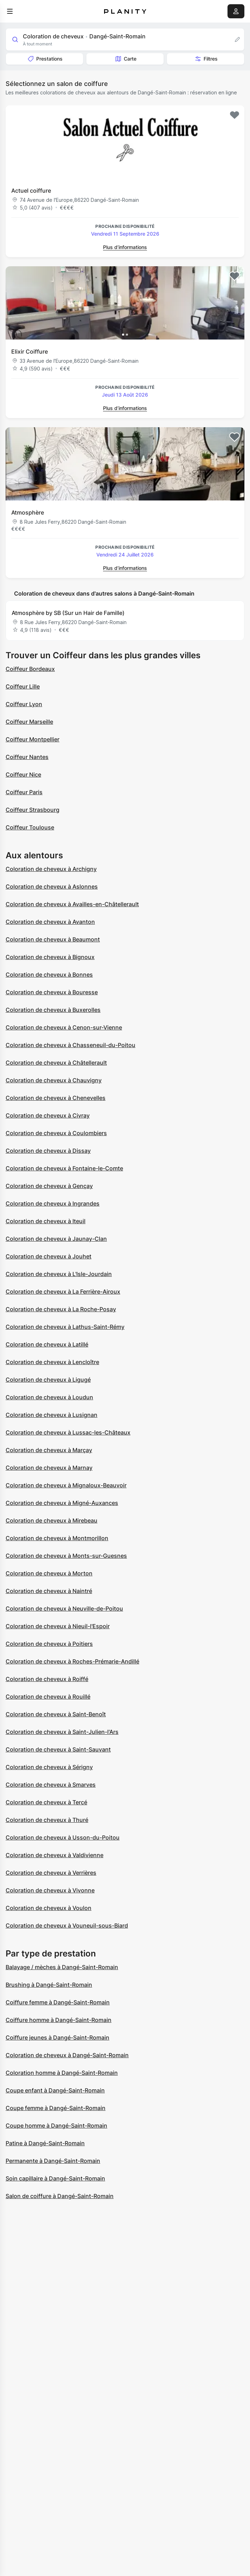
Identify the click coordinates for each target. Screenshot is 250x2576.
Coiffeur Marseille (29, 721)
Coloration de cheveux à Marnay (49, 1467)
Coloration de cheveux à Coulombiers (56, 1133)
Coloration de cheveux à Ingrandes (53, 1203)
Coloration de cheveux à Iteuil (45, 1221)
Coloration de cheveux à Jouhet (48, 1256)
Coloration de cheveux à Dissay (48, 1150)
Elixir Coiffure (29, 351)
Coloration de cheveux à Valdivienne (54, 1855)
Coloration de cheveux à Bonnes (49, 974)
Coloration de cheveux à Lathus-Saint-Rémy (65, 1326)
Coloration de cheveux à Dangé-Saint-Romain (67, 2055)
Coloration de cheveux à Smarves (51, 1784)
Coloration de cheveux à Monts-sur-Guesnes (66, 1555)
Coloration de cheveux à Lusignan (51, 1414)
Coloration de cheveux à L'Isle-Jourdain (59, 1273)
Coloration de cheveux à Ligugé (48, 1379)
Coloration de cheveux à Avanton (50, 921)
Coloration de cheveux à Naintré (49, 1590)
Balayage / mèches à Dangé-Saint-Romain (62, 1967)
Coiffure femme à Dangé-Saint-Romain (58, 2002)
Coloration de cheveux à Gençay (49, 1185)
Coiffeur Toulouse (30, 827)
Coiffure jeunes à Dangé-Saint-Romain (57, 2037)
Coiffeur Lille (23, 686)
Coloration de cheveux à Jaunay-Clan (56, 1238)
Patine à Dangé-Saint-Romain (45, 2143)
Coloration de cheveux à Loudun (49, 1397)
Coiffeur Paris (24, 792)
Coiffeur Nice (23, 774)
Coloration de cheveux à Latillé (47, 1344)
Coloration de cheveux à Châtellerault (56, 1062)
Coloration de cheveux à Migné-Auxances (62, 1502)
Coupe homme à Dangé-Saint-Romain (56, 2125)
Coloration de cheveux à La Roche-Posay (61, 1309)
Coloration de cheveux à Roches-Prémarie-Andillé (72, 1661)
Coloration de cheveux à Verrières (51, 1872)
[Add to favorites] (234, 115)
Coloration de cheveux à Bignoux (50, 956)
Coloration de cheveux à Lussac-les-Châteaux (68, 1432)
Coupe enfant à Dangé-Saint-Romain (55, 2090)
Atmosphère (27, 512)
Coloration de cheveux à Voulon (48, 1907)
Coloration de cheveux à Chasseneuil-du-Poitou (70, 1045)
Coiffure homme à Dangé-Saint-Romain (58, 2019)
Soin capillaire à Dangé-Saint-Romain (55, 2178)
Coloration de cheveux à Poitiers (49, 1643)
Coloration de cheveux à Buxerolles (53, 1009)
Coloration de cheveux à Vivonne (50, 1890)
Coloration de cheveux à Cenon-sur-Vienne (64, 1027)
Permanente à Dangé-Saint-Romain (53, 2160)
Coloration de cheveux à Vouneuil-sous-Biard (67, 1925)
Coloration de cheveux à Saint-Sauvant (58, 1749)
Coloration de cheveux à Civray (48, 1115)
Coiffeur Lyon (24, 704)
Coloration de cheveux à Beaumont (53, 939)
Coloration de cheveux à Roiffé (47, 1678)
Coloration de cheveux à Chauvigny (54, 1080)
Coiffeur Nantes (27, 756)
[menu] (10, 11)
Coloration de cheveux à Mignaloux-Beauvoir (66, 1485)
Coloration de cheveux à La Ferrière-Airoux (63, 1291)
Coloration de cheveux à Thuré (47, 1819)
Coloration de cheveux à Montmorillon (57, 1538)
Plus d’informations (125, 247)
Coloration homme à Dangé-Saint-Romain (62, 2072)
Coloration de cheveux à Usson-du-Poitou (63, 1837)
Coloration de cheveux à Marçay (49, 1450)
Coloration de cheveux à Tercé (46, 1802)
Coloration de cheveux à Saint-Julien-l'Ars (62, 1731)
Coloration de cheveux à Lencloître (52, 1361)
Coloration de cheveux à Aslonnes (52, 886)
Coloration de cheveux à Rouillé (48, 1696)
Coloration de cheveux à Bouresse (52, 992)
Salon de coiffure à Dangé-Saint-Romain (60, 2195)
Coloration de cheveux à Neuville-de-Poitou (64, 1608)
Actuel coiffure (31, 190)
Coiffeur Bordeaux (30, 668)
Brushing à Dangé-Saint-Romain (49, 1984)
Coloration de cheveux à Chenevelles (55, 1097)
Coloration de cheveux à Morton (49, 1573)
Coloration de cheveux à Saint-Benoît (56, 1714)
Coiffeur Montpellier (32, 739)
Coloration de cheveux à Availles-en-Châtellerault (72, 904)
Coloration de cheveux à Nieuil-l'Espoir (58, 1626)
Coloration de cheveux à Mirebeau (51, 1520)
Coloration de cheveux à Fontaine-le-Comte (64, 1168)
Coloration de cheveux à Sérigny (49, 1767)
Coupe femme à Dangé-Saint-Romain (55, 2107)
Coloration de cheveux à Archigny (51, 868)
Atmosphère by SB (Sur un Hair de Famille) (68, 612)
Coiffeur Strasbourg (32, 809)
